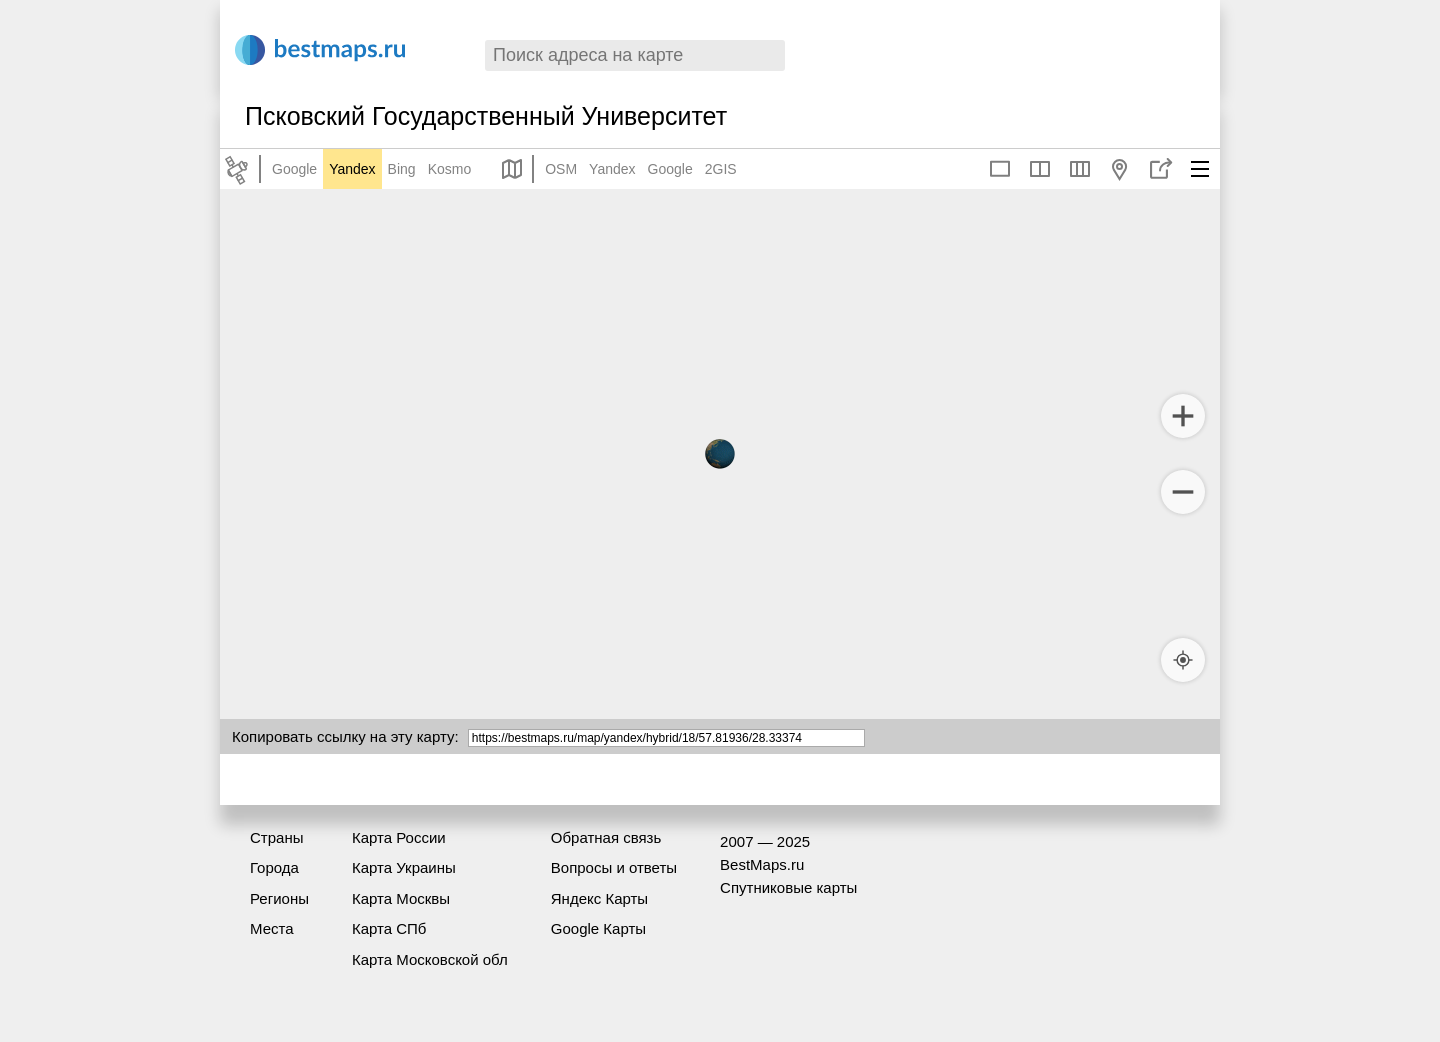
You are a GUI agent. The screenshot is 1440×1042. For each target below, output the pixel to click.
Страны (276, 837)
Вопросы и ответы (614, 867)
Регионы (279, 898)
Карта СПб (389, 928)
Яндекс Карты (599, 898)
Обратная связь (606, 837)
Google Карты (598, 928)
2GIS (721, 169)
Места (272, 928)
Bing (402, 169)
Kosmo (450, 169)
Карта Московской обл (430, 959)
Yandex (352, 169)
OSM (561, 169)
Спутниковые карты (788, 887)
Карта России (399, 837)
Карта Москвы (401, 898)
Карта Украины (404, 867)
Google (294, 169)
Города (274, 867)
